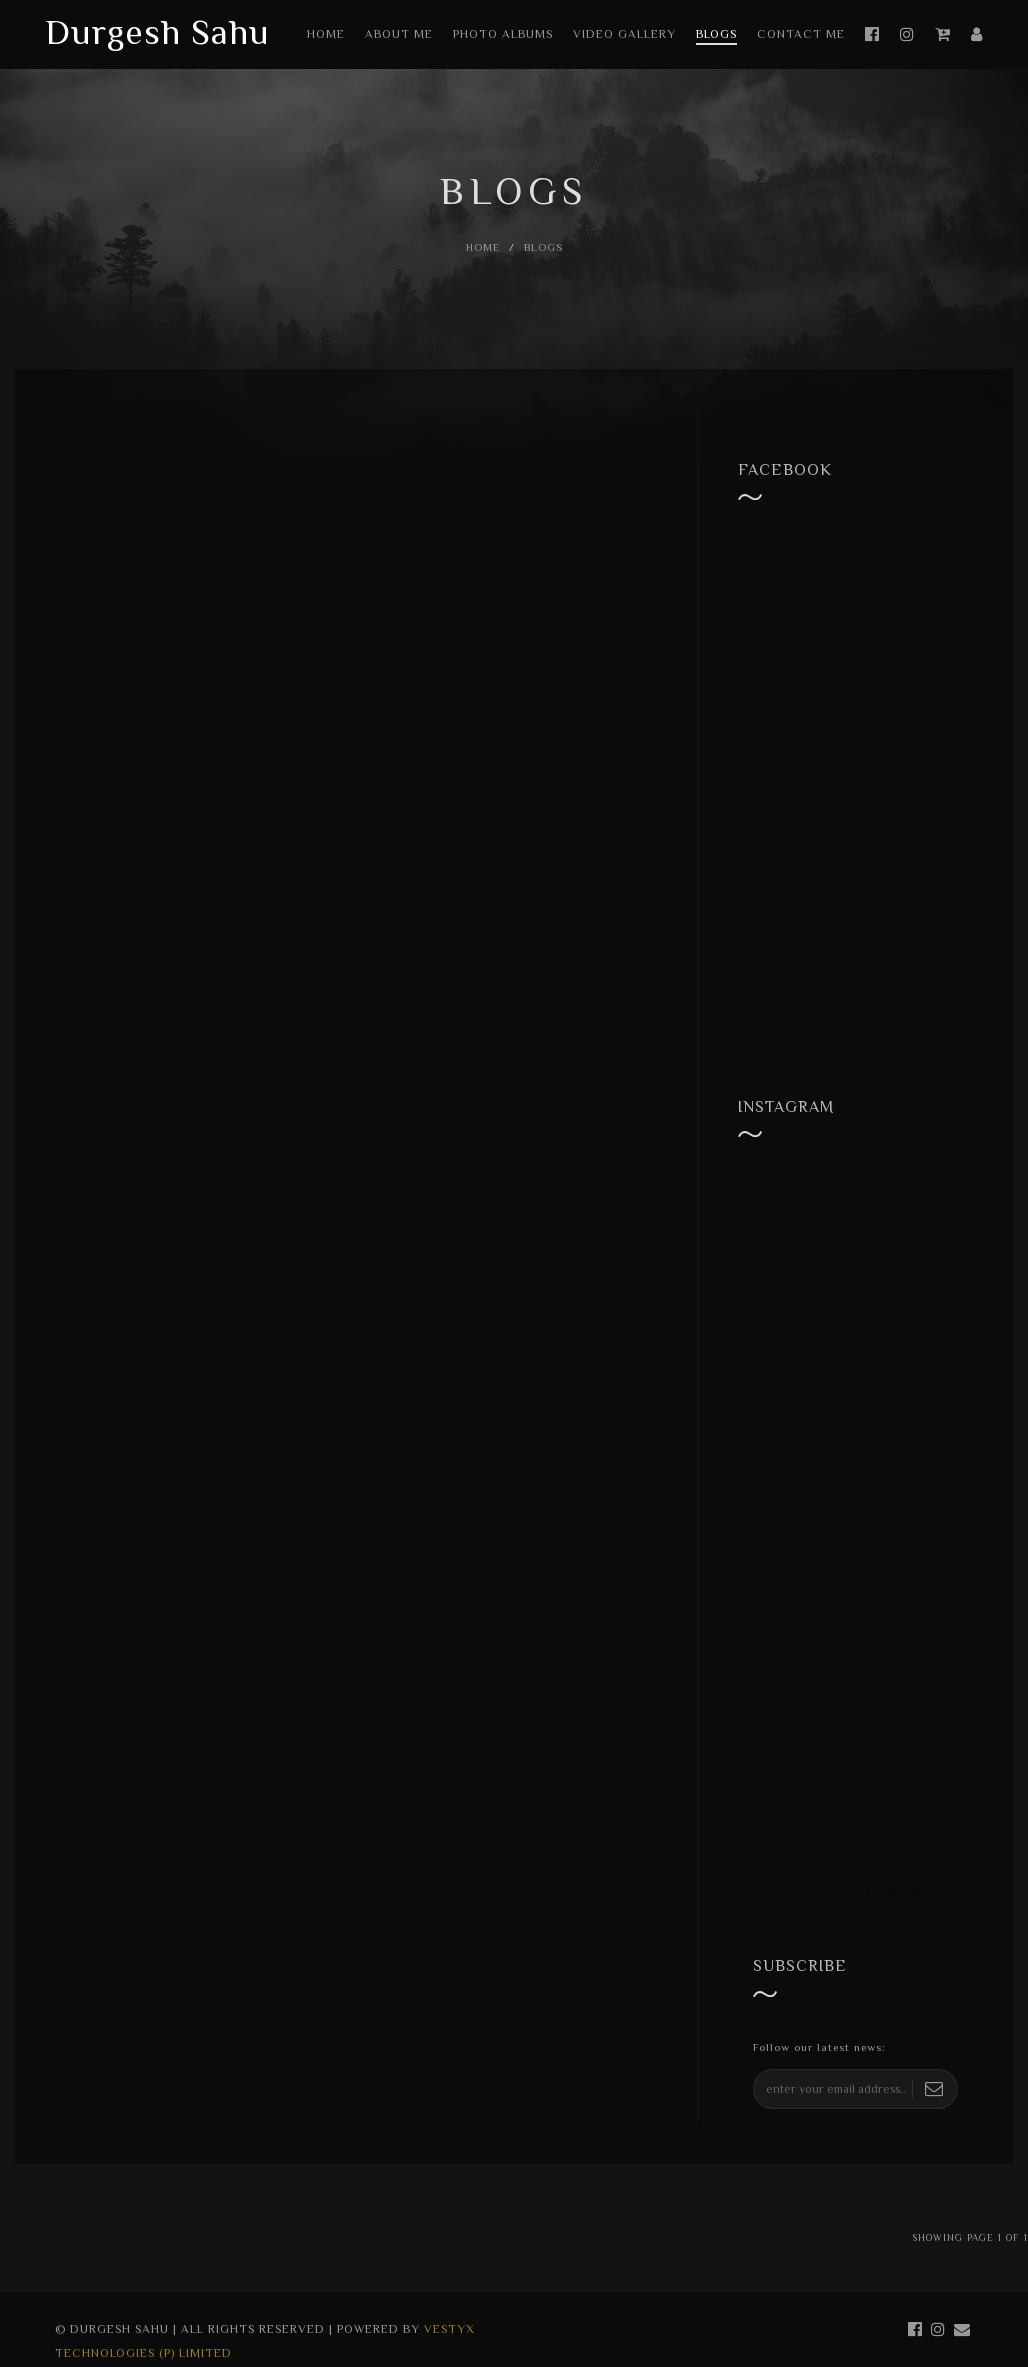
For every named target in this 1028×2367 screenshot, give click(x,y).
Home (326, 34)
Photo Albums (503, 34)
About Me (399, 34)
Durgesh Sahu (157, 32)
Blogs (716, 34)
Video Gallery (624, 34)
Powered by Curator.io (895, 1888)
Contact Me (801, 34)
